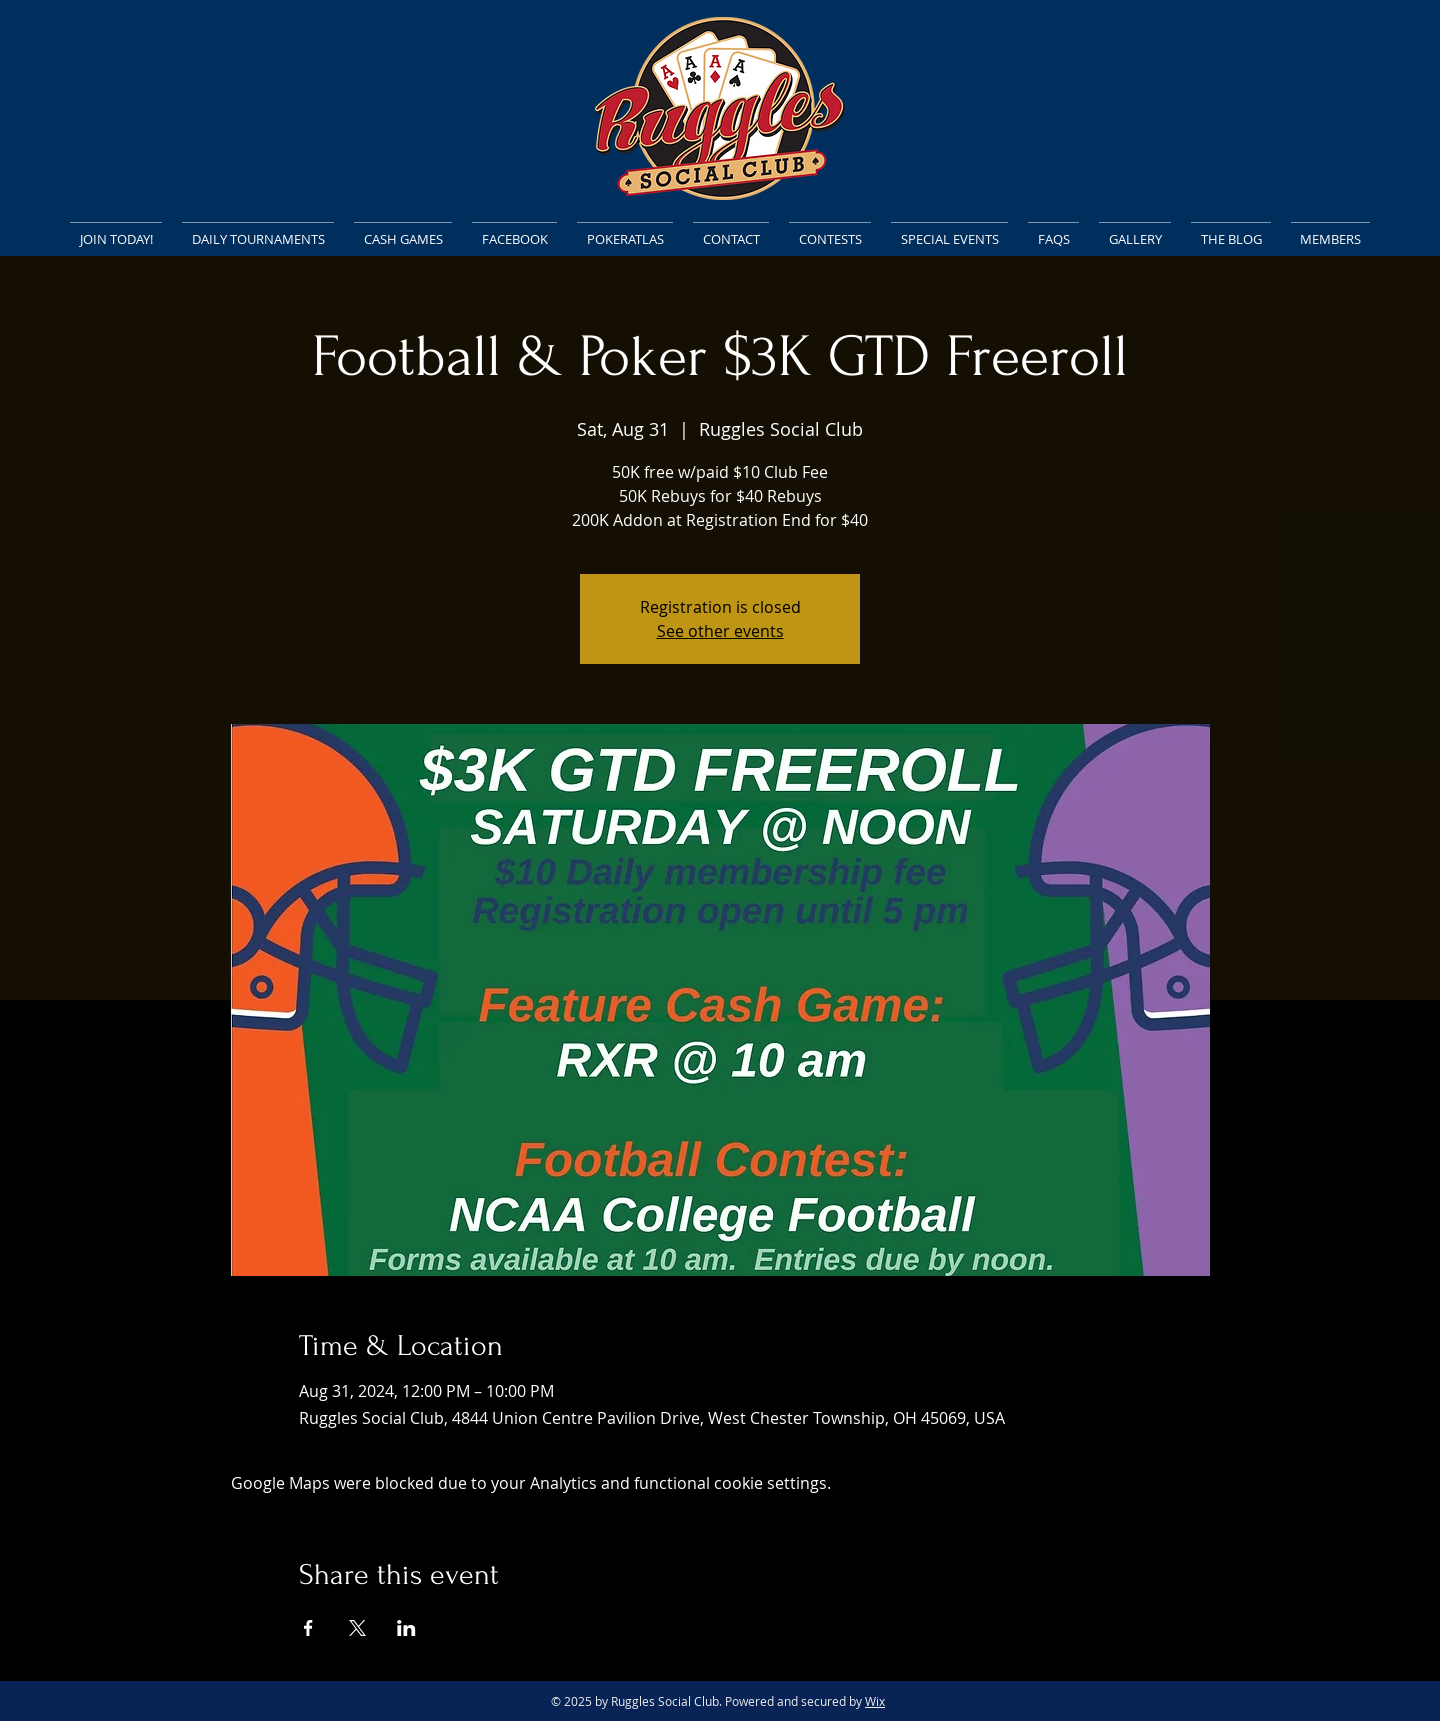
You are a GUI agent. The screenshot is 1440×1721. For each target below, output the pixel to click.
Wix (875, 1701)
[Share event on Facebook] (308, 1628)
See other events (720, 631)
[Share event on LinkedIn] (406, 1628)
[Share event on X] (357, 1628)
